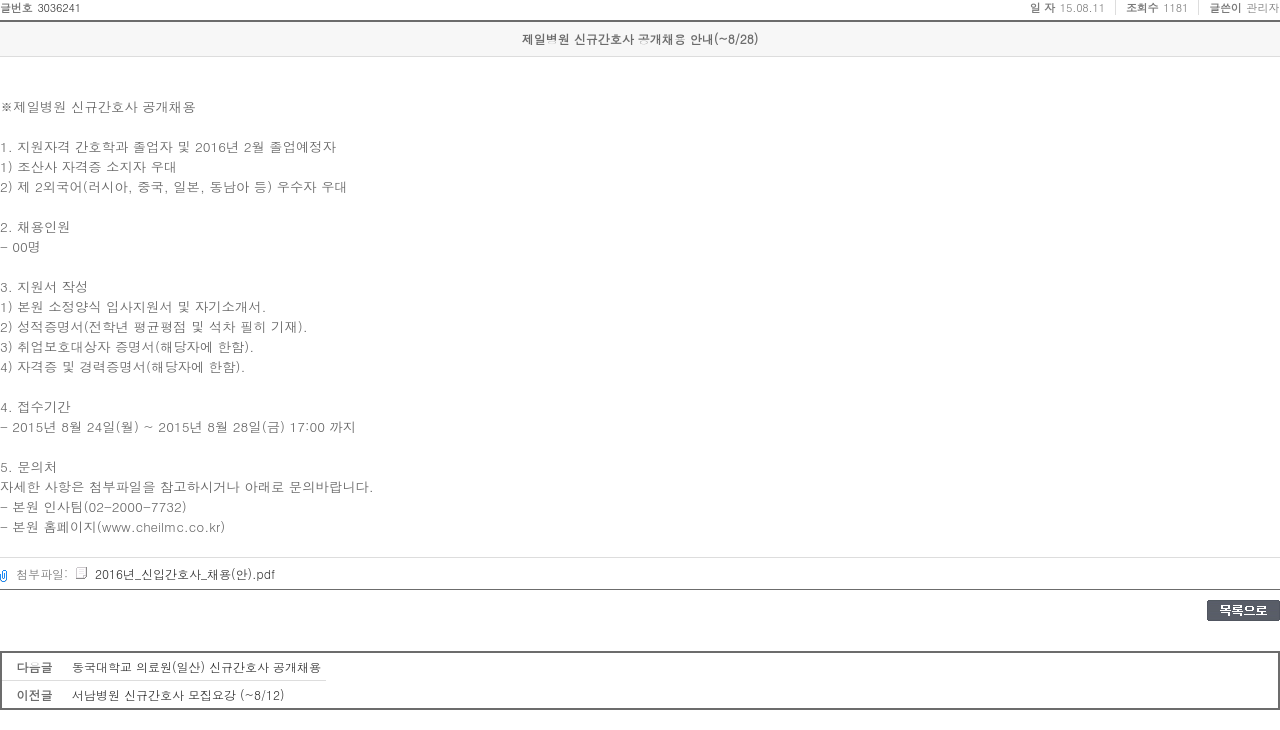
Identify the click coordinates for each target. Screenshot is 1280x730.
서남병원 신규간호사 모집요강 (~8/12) (178, 694)
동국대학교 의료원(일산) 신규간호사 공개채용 (196, 666)
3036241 (59, 7)
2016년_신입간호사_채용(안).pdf (174, 573)
